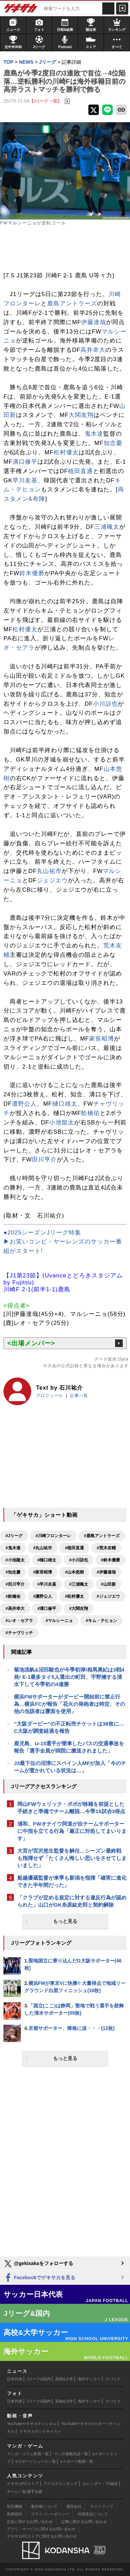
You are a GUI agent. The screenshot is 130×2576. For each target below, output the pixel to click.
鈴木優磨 (31, 573)
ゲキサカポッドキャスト (40, 2431)
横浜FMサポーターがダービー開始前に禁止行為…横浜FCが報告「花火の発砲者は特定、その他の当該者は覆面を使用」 (69, 1704)
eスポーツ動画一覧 (76, 2461)
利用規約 (14, 2514)
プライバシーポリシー (50, 2514)
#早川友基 (47, 1584)
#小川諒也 (78, 1560)
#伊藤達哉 (106, 1572)
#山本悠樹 (74, 1572)
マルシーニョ (22, 222)
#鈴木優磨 (110, 1560)
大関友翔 (81, 415)
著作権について (44, 2506)
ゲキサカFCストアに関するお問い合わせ (42, 2536)
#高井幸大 (15, 1608)
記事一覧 (79, 1395)
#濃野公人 (42, 1596)
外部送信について (93, 2514)
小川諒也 (105, 704)
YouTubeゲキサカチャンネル (32, 2424)
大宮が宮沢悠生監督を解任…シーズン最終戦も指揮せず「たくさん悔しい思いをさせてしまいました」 (72, 1858)
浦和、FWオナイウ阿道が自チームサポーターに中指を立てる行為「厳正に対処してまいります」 (72, 1831)
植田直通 (80, 471)
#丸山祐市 (42, 1547)
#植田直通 (74, 1547)
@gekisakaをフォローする (38, 2263)
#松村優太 (74, 1596)
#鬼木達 (13, 1547)
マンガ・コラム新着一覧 (28, 2454)
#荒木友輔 (106, 1547)
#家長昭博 (42, 1572)
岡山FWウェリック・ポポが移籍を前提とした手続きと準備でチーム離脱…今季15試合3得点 (71, 1807)
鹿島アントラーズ (72, 303)
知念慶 (113, 443)
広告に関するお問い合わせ (30, 2522)
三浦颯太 (106, 527)
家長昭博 (101, 1038)
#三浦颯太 (78, 1584)
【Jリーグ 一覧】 (45, 101)
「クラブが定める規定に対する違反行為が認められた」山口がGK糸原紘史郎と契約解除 (72, 1901)
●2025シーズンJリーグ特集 (42, 1232)
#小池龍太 (15, 1560)
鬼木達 (94, 433)
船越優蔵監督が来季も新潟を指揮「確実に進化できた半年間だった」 (72, 1881)
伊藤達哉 (93, 322)
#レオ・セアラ (19, 1620)
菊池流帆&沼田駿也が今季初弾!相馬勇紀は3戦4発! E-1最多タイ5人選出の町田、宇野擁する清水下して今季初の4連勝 (69, 1677)
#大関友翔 (78, 1608)
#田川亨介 (15, 1584)
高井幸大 (92, 350)
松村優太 (66, 452)
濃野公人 (24, 1103)
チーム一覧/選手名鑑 (24, 2491)
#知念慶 (13, 1572)
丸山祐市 (49, 871)
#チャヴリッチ (19, 1632)
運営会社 (73, 2506)
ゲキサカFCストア (23, 2483)
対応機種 (14, 2506)
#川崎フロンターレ (53, 1535)
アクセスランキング (60, 2483)
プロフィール (49, 1395)
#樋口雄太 (47, 1560)
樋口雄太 (64, 1103)
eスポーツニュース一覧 (36, 2461)
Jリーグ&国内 (39, 2379)
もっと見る (65, 1921)
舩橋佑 (90, 1113)
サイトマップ (101, 2506)
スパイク (113, 2379)
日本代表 (14, 2379)
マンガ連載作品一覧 (71, 2454)
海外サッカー (89, 2379)
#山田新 (108, 1584)
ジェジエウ (52, 880)
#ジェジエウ (108, 1596)
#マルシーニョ (59, 1620)
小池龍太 (61, 1122)
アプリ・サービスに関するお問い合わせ (41, 2529)
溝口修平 (24, 461)
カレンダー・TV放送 (100, 2483)
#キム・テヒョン (101, 1620)
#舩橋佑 (13, 1596)
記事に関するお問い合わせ (84, 2522)
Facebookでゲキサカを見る (39, 2278)
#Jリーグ (14, 1535)
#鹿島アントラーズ (102, 1535)
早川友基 (24, 480)
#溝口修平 (47, 1608)
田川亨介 (44, 1159)
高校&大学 (64, 2379)
